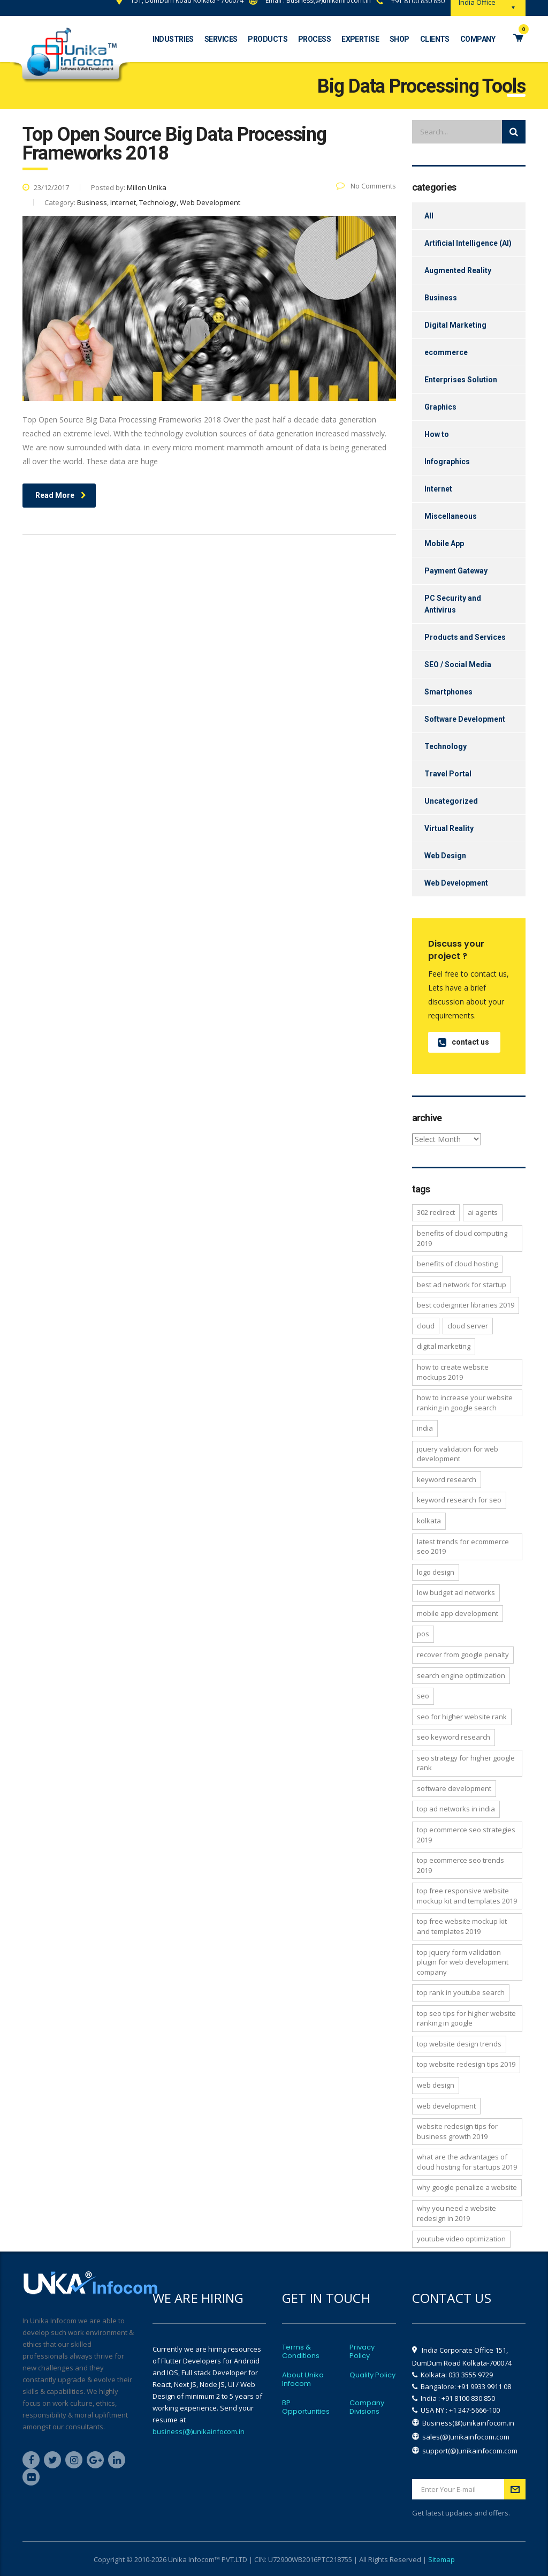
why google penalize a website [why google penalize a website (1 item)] (467, 2187)
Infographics (447, 461)
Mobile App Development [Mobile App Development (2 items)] (457, 1613)
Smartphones (448, 692)
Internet (438, 489)
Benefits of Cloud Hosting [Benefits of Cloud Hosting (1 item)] (457, 1263)
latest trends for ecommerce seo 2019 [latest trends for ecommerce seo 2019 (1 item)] (463, 1547)
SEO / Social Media (457, 664)
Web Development (456, 883)
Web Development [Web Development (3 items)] (446, 2106)
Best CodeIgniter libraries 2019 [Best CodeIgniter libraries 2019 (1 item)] (465, 1305)
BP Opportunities (306, 2407)
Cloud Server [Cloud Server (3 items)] (467, 1326)
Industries (173, 39)
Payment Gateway (456, 570)
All (428, 215)
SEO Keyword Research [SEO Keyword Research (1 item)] (453, 1737)
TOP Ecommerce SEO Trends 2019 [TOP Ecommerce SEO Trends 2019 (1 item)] (460, 1865)
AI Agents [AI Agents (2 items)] (483, 1212)
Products (267, 39)
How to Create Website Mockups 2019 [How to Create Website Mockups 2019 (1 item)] (453, 1372)
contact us (463, 1042)
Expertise (360, 39)
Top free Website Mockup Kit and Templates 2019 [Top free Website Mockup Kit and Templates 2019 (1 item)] (462, 1926)
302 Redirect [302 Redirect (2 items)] (436, 1212)
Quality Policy (372, 2375)
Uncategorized (451, 801)
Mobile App (444, 543)
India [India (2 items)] (425, 1428)
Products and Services (465, 637)
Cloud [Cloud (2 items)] (426, 1326)
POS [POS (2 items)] (423, 1633)
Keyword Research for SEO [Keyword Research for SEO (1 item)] (459, 1500)
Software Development (464, 719)
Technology (445, 746)
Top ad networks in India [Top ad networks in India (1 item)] (456, 1809)
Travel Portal (447, 773)
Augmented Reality (457, 270)
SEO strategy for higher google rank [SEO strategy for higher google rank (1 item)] (466, 1763)
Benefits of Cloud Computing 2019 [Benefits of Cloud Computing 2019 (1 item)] (462, 1238)
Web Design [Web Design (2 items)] (435, 2085)
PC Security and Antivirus (452, 604)
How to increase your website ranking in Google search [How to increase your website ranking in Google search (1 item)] (465, 1402)
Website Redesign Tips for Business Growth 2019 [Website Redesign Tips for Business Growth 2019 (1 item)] (457, 2131)
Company (477, 39)
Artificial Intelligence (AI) (468, 243)
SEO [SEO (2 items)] (423, 1696)
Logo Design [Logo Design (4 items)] (435, 1572)
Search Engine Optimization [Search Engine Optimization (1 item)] (461, 1675)
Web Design (445, 855)
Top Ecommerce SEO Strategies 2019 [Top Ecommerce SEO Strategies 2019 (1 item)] (466, 1835)
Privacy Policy (362, 2351)
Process (314, 39)
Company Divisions (366, 2407)
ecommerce (446, 352)
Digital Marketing (455, 325)
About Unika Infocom (303, 2379)
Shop (399, 39)
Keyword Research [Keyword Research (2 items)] (446, 1479)
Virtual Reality (449, 828)
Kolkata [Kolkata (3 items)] (429, 1520)
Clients (435, 39)
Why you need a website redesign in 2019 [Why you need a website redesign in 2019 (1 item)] (456, 2213)
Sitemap (441, 2559)
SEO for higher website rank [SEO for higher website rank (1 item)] (462, 1716)
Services (221, 39)
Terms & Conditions (300, 2351)
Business (440, 297)
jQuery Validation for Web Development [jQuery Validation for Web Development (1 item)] (457, 1454)
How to (436, 434)
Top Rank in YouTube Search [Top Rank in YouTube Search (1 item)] (461, 1992)
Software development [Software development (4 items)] (454, 1788)
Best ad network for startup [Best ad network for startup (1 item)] (461, 1284)
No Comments (366, 186)
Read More (60, 495)
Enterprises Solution (460, 379)
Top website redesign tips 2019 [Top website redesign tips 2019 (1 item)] (466, 2064)
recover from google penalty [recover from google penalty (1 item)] (463, 1654)
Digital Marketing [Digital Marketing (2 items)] (443, 1346)
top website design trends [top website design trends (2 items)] (459, 2044)
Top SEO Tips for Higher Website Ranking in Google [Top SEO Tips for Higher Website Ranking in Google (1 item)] (466, 2018)
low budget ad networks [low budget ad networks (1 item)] (456, 1592)
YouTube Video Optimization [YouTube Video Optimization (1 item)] (461, 2238)
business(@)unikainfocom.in (199, 2431)
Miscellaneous (450, 516)
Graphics (440, 407)
